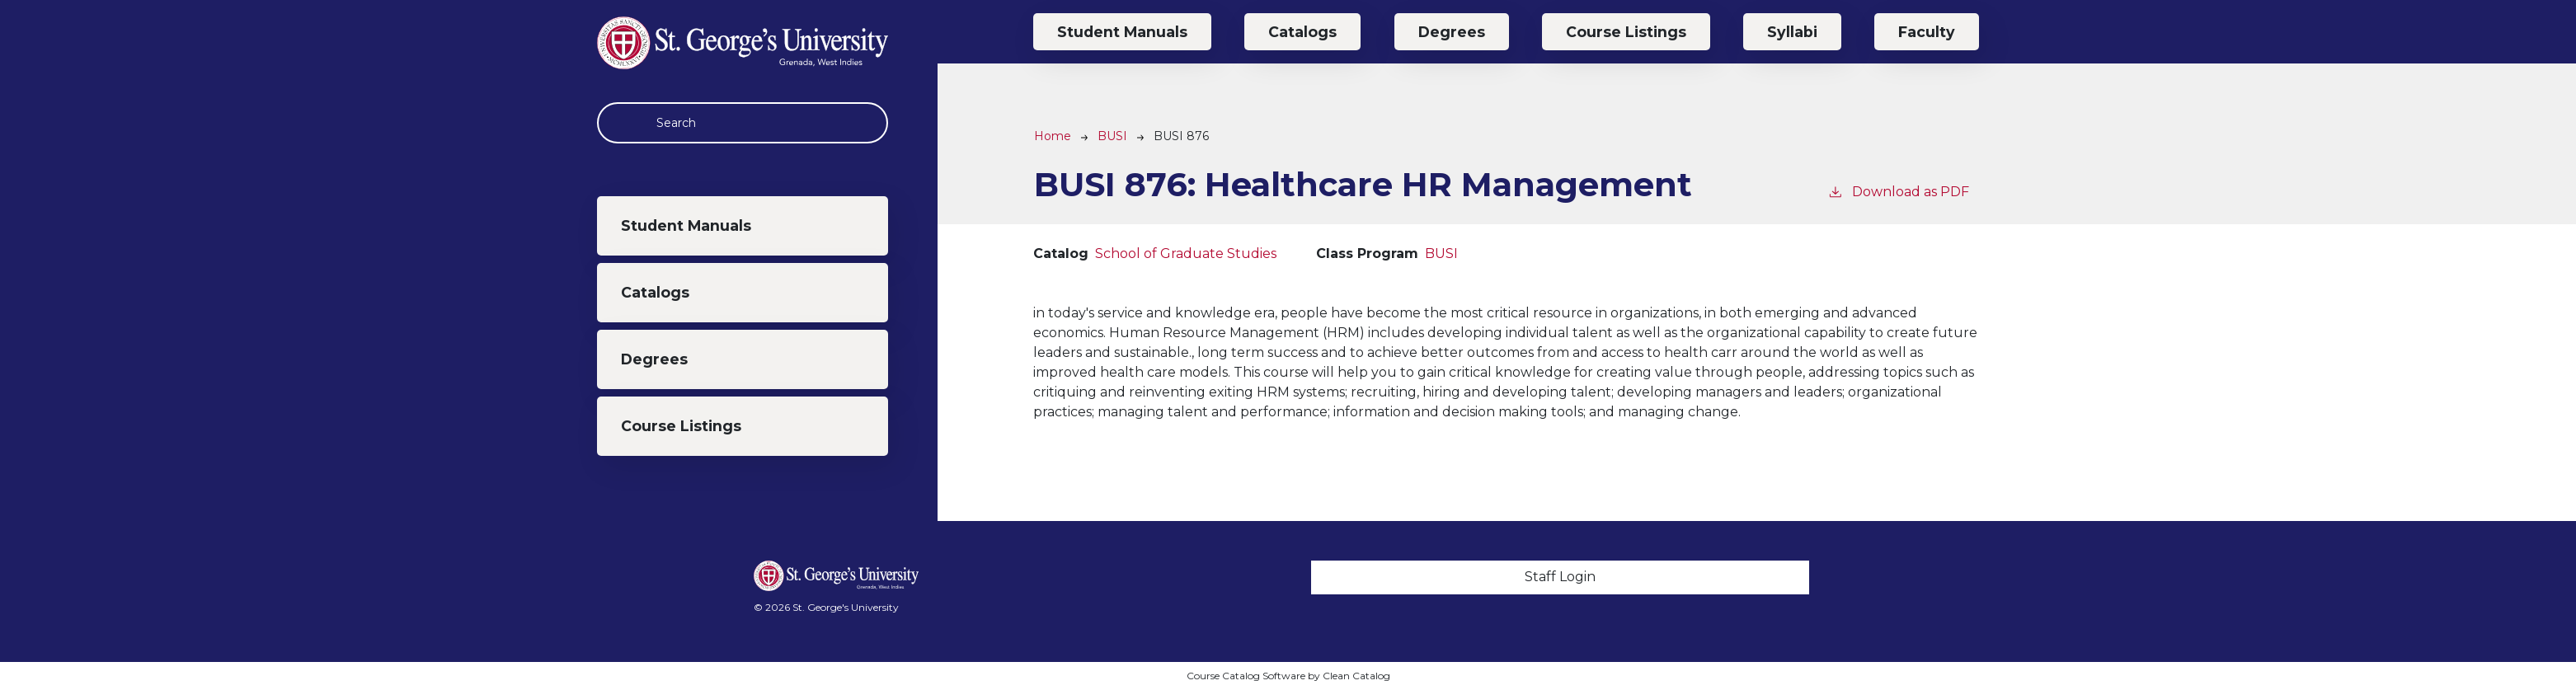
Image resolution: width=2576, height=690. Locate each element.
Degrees (654, 359)
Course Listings (681, 425)
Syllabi (1792, 31)
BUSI (1112, 136)
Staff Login (1560, 576)
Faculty (1926, 31)
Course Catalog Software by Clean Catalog (1288, 675)
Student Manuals (686, 225)
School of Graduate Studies (1185, 253)
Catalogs (655, 292)
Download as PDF (1898, 190)
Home (1052, 136)
